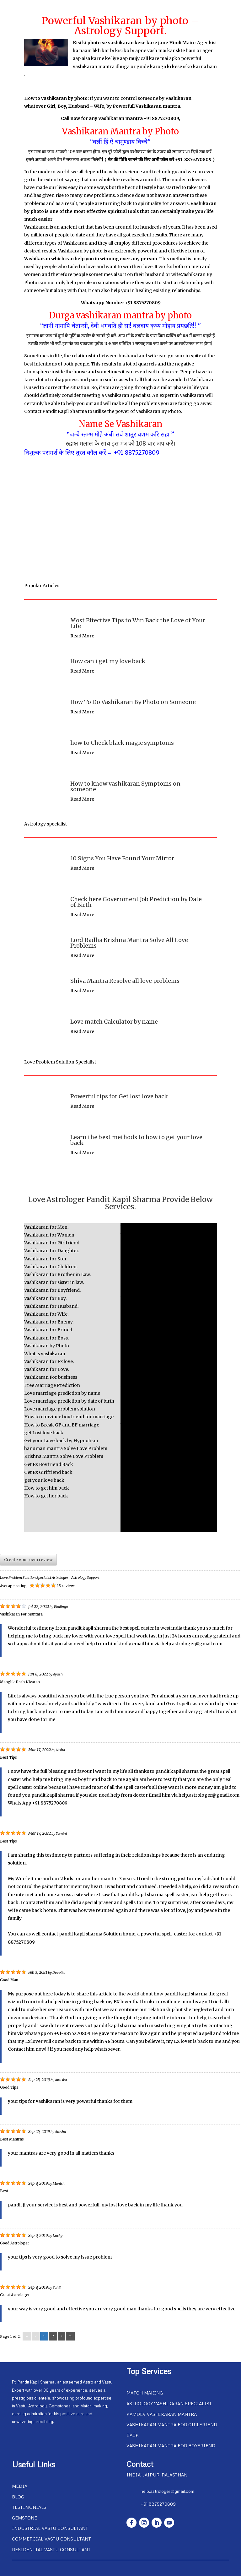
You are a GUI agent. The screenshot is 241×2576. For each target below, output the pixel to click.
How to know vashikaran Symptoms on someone (125, 786)
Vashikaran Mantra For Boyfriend (170, 2445)
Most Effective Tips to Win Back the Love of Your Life (137, 623)
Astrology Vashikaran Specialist (169, 2403)
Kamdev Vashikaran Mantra (161, 2414)
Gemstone (24, 2517)
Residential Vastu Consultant (51, 2549)
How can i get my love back (107, 661)
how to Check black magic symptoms (122, 742)
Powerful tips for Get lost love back (119, 1096)
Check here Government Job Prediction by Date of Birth (136, 902)
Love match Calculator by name (114, 1021)
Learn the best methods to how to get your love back (136, 1140)
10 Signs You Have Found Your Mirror (122, 858)
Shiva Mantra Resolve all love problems (124, 980)
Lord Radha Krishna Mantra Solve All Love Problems (129, 942)
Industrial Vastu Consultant (50, 2528)
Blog (18, 2496)
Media (19, 2486)
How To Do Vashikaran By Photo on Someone (133, 702)
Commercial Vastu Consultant (51, 2538)
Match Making (144, 2392)
